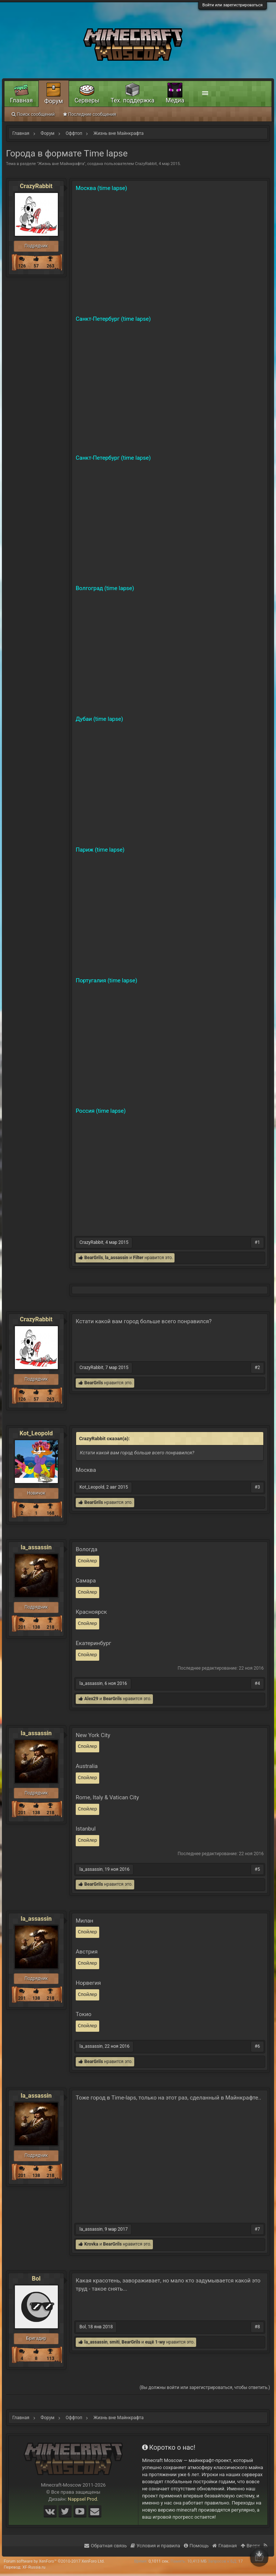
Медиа (175, 100)
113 (50, 2358)
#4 (257, 1683)
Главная (21, 100)
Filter (138, 1257)
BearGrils (93, 1257)
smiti (115, 2342)
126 (22, 266)
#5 (257, 1869)
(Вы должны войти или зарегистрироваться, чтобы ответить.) (204, 2387)
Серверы (87, 100)
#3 (257, 1487)
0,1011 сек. (158, 2561)
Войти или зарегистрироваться (233, 5)
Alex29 (91, 1698)
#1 (257, 1242)
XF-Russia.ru (34, 2567)
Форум (53, 101)
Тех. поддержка (133, 100)
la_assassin (116, 1257)
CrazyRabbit (146, 163)
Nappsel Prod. (83, 2499)
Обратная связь (105, 2545)
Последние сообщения (89, 114)
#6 (257, 2046)
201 (22, 1627)
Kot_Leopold (36, 1433)
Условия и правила (155, 2545)
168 (50, 1513)
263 (50, 266)
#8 (257, 2326)
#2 (257, 1367)
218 (50, 1627)
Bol (36, 2278)
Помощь (196, 2545)
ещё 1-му (155, 2342)
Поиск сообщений (33, 114)
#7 (257, 2229)
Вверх (250, 2545)
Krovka (91, 2244)
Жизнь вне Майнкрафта (61, 163)
